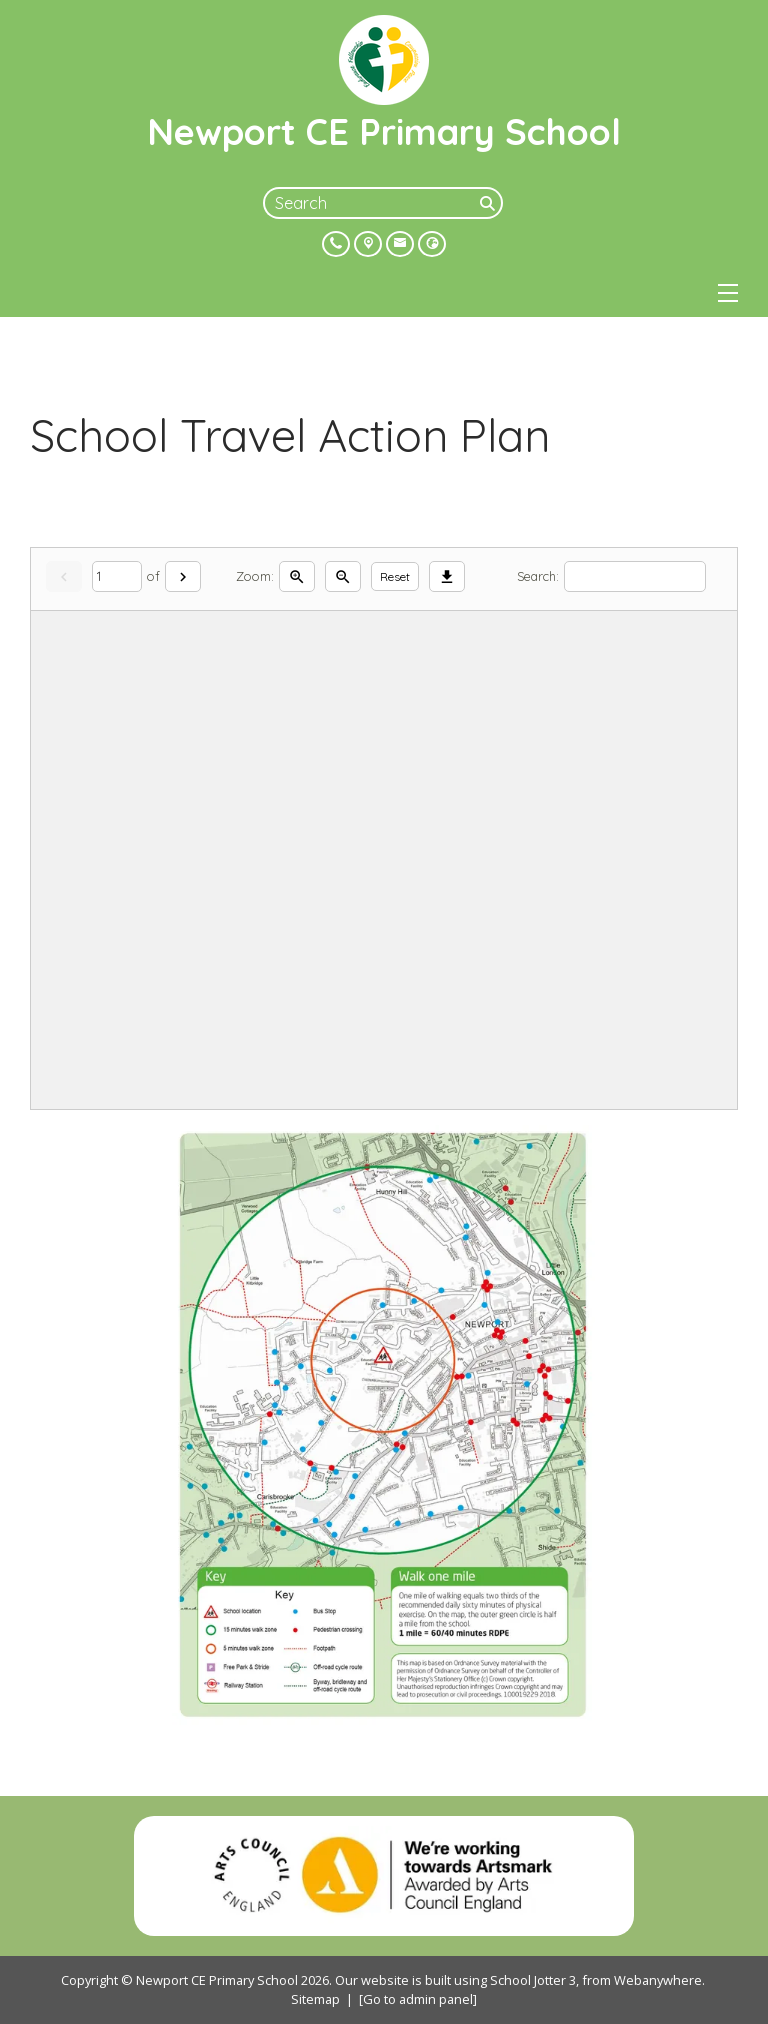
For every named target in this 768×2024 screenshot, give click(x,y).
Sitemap (315, 1999)
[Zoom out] (343, 576)
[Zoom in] (297, 576)
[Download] (447, 576)
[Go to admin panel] (418, 1999)
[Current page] (117, 576)
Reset (395, 576)
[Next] (183, 576)
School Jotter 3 (533, 1980)
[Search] (489, 203)
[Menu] (728, 293)
